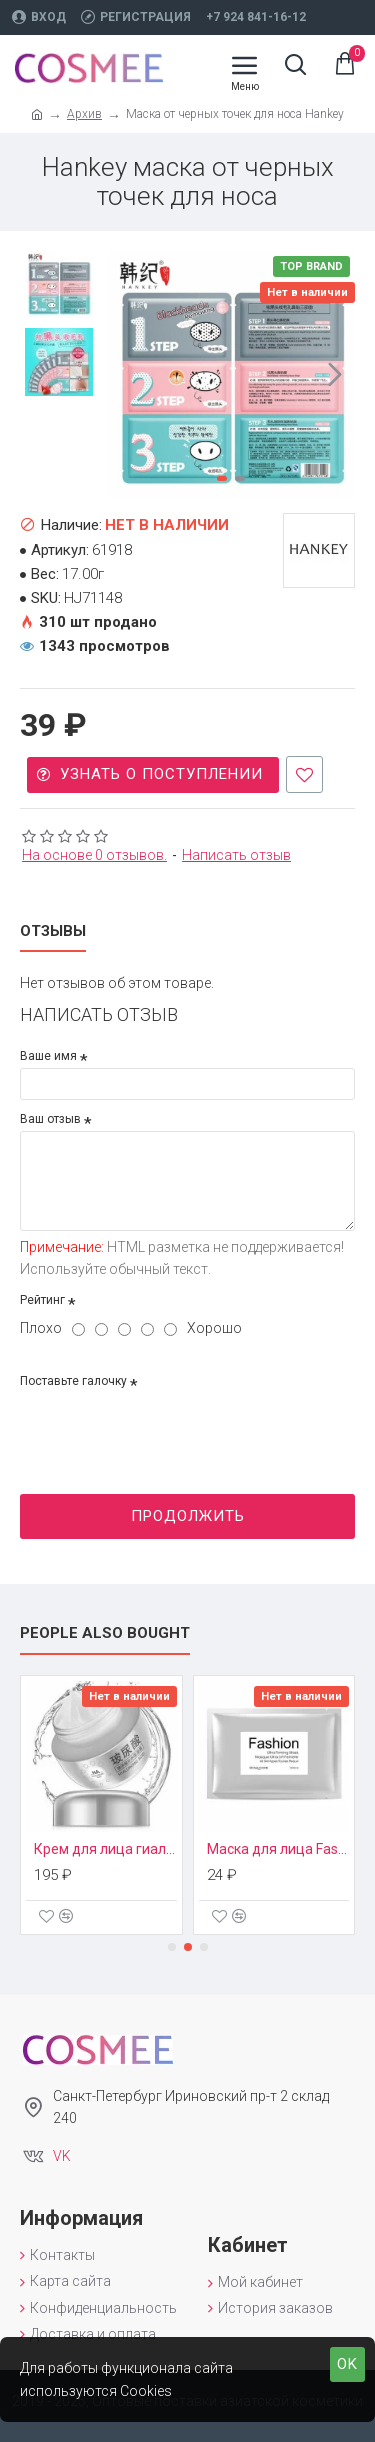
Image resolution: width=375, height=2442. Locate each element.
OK (347, 2364)
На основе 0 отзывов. (94, 855)
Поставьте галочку (73, 1381)
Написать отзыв (236, 855)
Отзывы (53, 931)
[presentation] (160, 1429)
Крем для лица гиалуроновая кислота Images (106, 1849)
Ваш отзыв (50, 1119)
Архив (84, 114)
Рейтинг (42, 1300)
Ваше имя (48, 1056)
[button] (335, 374)
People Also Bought (105, 1633)
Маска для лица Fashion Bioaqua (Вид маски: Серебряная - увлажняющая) (279, 1849)
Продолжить (188, 1516)
